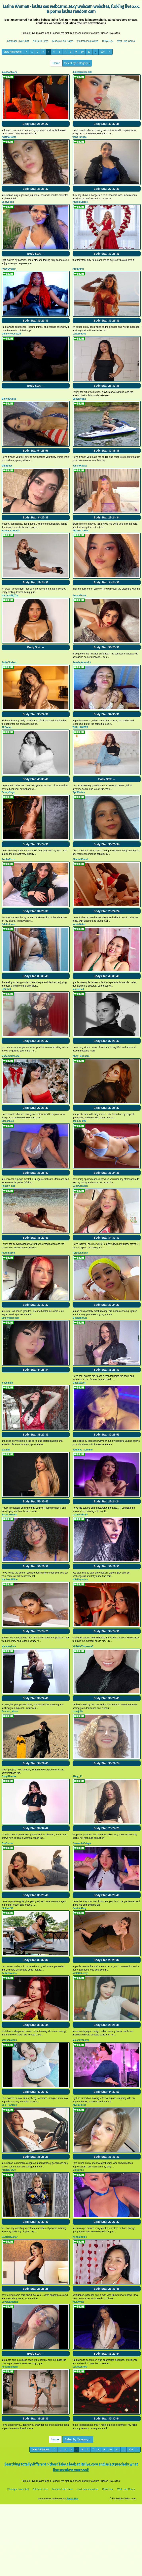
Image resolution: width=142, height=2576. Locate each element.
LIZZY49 (6, 1017)
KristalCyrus (9, 2233)
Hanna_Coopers (11, 544)
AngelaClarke (80, 205)
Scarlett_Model (10, 1761)
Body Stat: (36, 125)
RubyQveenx (9, 274)
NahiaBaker (79, 950)
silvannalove (9, 1694)
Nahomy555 (8, 1288)
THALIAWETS (80, 747)
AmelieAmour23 (82, 680)
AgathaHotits (9, 139)
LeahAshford (80, 2436)
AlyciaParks (79, 2166)
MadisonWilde (10, 1625)
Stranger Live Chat (18, 40)
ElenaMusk (8, 1152)
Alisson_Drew (80, 544)
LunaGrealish (80, 1219)
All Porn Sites (40, 40)
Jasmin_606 (79, 1152)
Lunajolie (78, 1761)
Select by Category (77, 63)
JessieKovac (80, 477)
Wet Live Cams (126, 40)
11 (89, 51)
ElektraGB (7, 1964)
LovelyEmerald (10, 2369)
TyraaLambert (80, 1288)
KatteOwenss (9, 2030)
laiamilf (6, 1491)
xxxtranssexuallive (87, 40)
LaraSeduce (79, 341)
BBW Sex (107, 40)
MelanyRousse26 (11, 341)
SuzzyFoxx (8, 205)
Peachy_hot (8, 1219)
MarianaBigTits (10, 611)
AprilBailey (79, 814)
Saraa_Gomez (9, 1558)
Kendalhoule (80, 2302)
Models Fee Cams (62, 40)
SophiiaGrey (80, 1964)
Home (56, 63)
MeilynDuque (9, 408)
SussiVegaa (79, 408)
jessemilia (7, 1422)
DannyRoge (8, 814)
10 (82, 51)
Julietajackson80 (82, 72)
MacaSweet (79, 1422)
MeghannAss (80, 1355)
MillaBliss (7, 477)
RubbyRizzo (8, 883)
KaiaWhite (78, 2369)
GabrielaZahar (10, 2302)
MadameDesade (11, 1086)
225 (103, 51)
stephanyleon (9, 2099)
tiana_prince (80, 139)
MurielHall (78, 1017)
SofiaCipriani (9, 680)
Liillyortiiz (78, 2233)
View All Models (13, 51)
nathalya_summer (83, 1491)
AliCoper (7, 747)
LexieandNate (80, 1558)
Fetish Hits (72, 2570)
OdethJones (8, 950)
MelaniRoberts (81, 2099)
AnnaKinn (78, 274)
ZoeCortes (7, 1897)
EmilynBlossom (10, 1355)
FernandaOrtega (82, 1897)
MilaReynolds (80, 1625)
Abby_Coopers (81, 1086)
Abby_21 (78, 1828)
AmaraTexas (80, 611)
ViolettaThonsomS (83, 1694)
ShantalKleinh (81, 883)
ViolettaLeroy (80, 2030)
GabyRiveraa (9, 1828)
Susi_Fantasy (9, 2166)
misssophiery (9, 72)
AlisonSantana (10, 2436)
